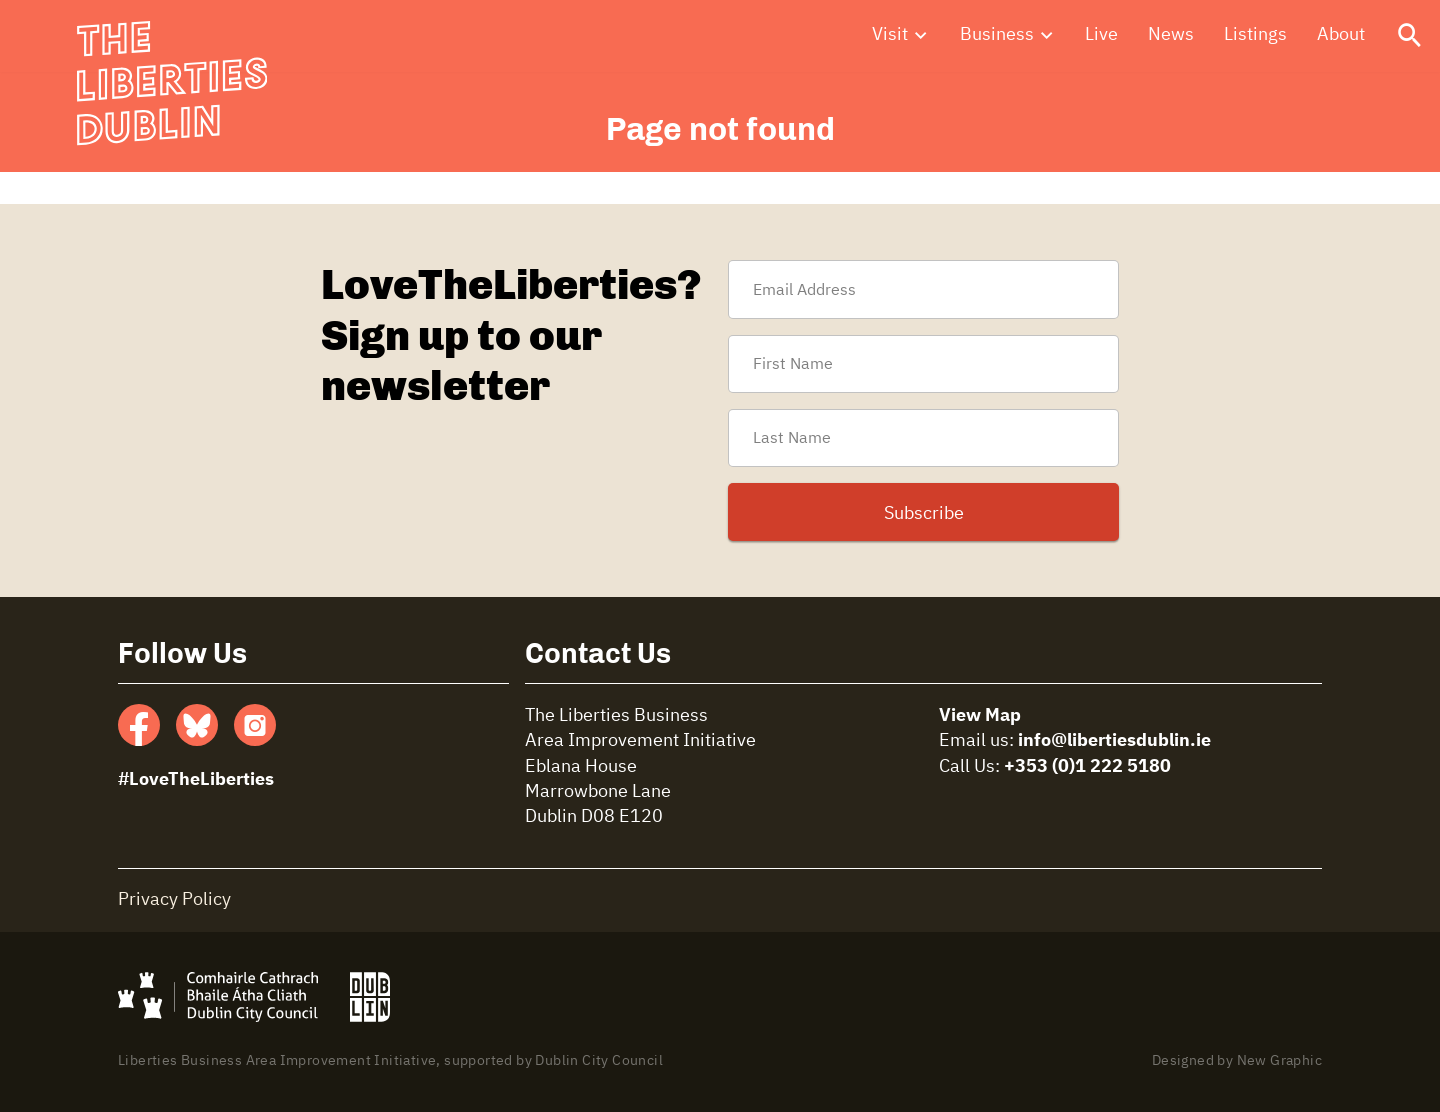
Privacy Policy (174, 900)
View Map (980, 716)
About (1341, 39)
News (1171, 39)
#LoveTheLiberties (196, 780)
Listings (1255, 39)
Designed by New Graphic (1237, 1061)
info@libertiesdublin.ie (1114, 741)
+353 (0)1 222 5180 (1087, 767)
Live (1101, 39)
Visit (890, 39)
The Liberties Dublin (166, 70)
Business (997, 39)
